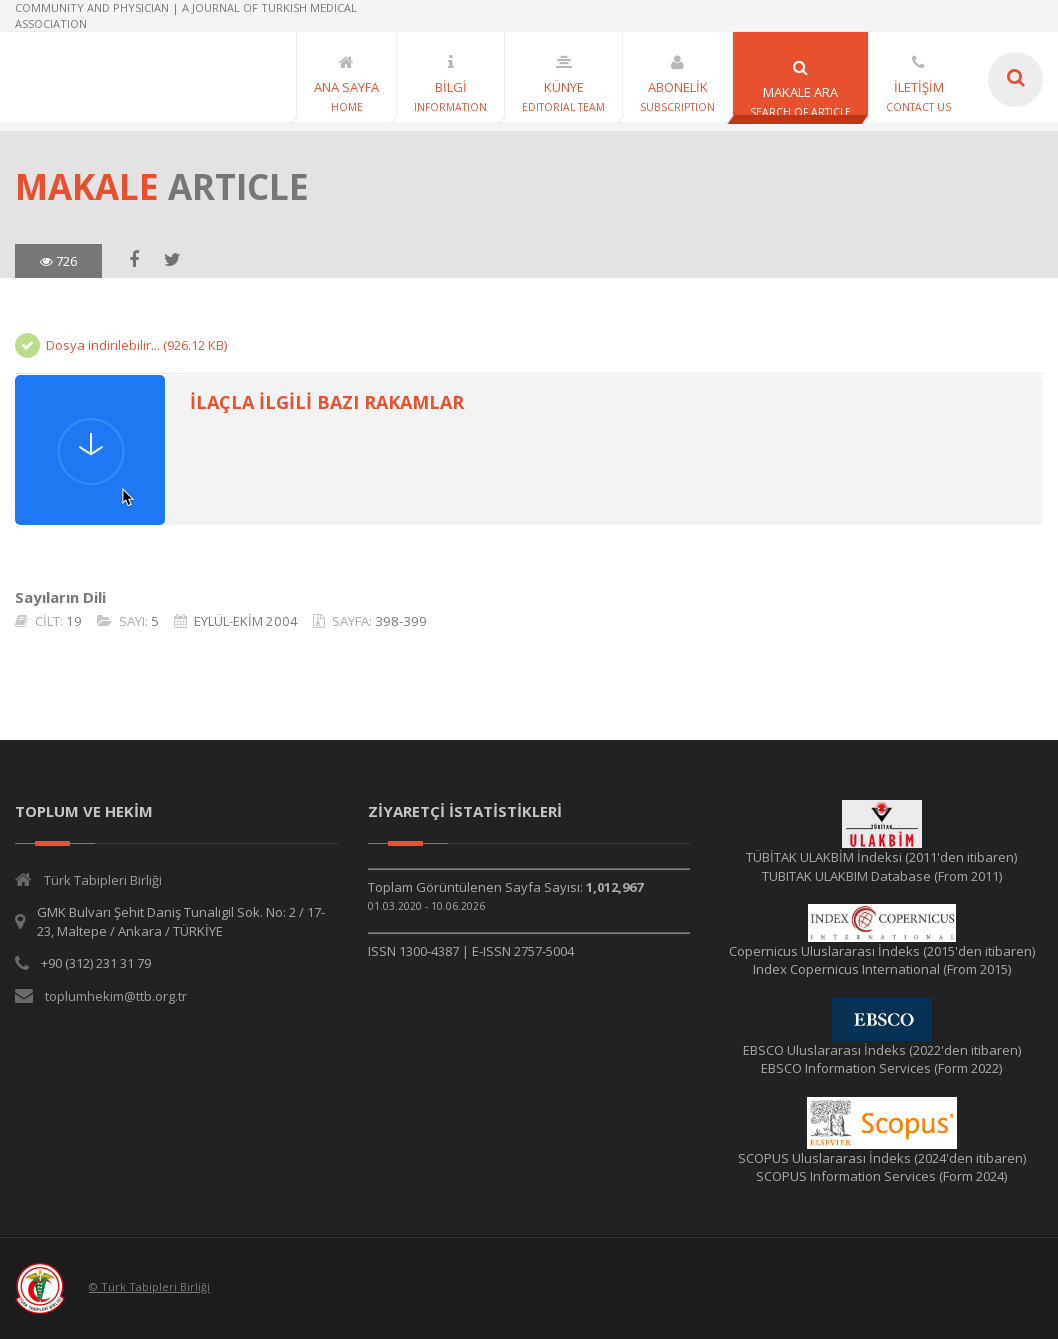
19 (74, 621)
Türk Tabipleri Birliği (103, 880)
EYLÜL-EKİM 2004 (246, 621)
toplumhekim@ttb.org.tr (116, 996)
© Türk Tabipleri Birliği (149, 1286)
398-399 (401, 621)
